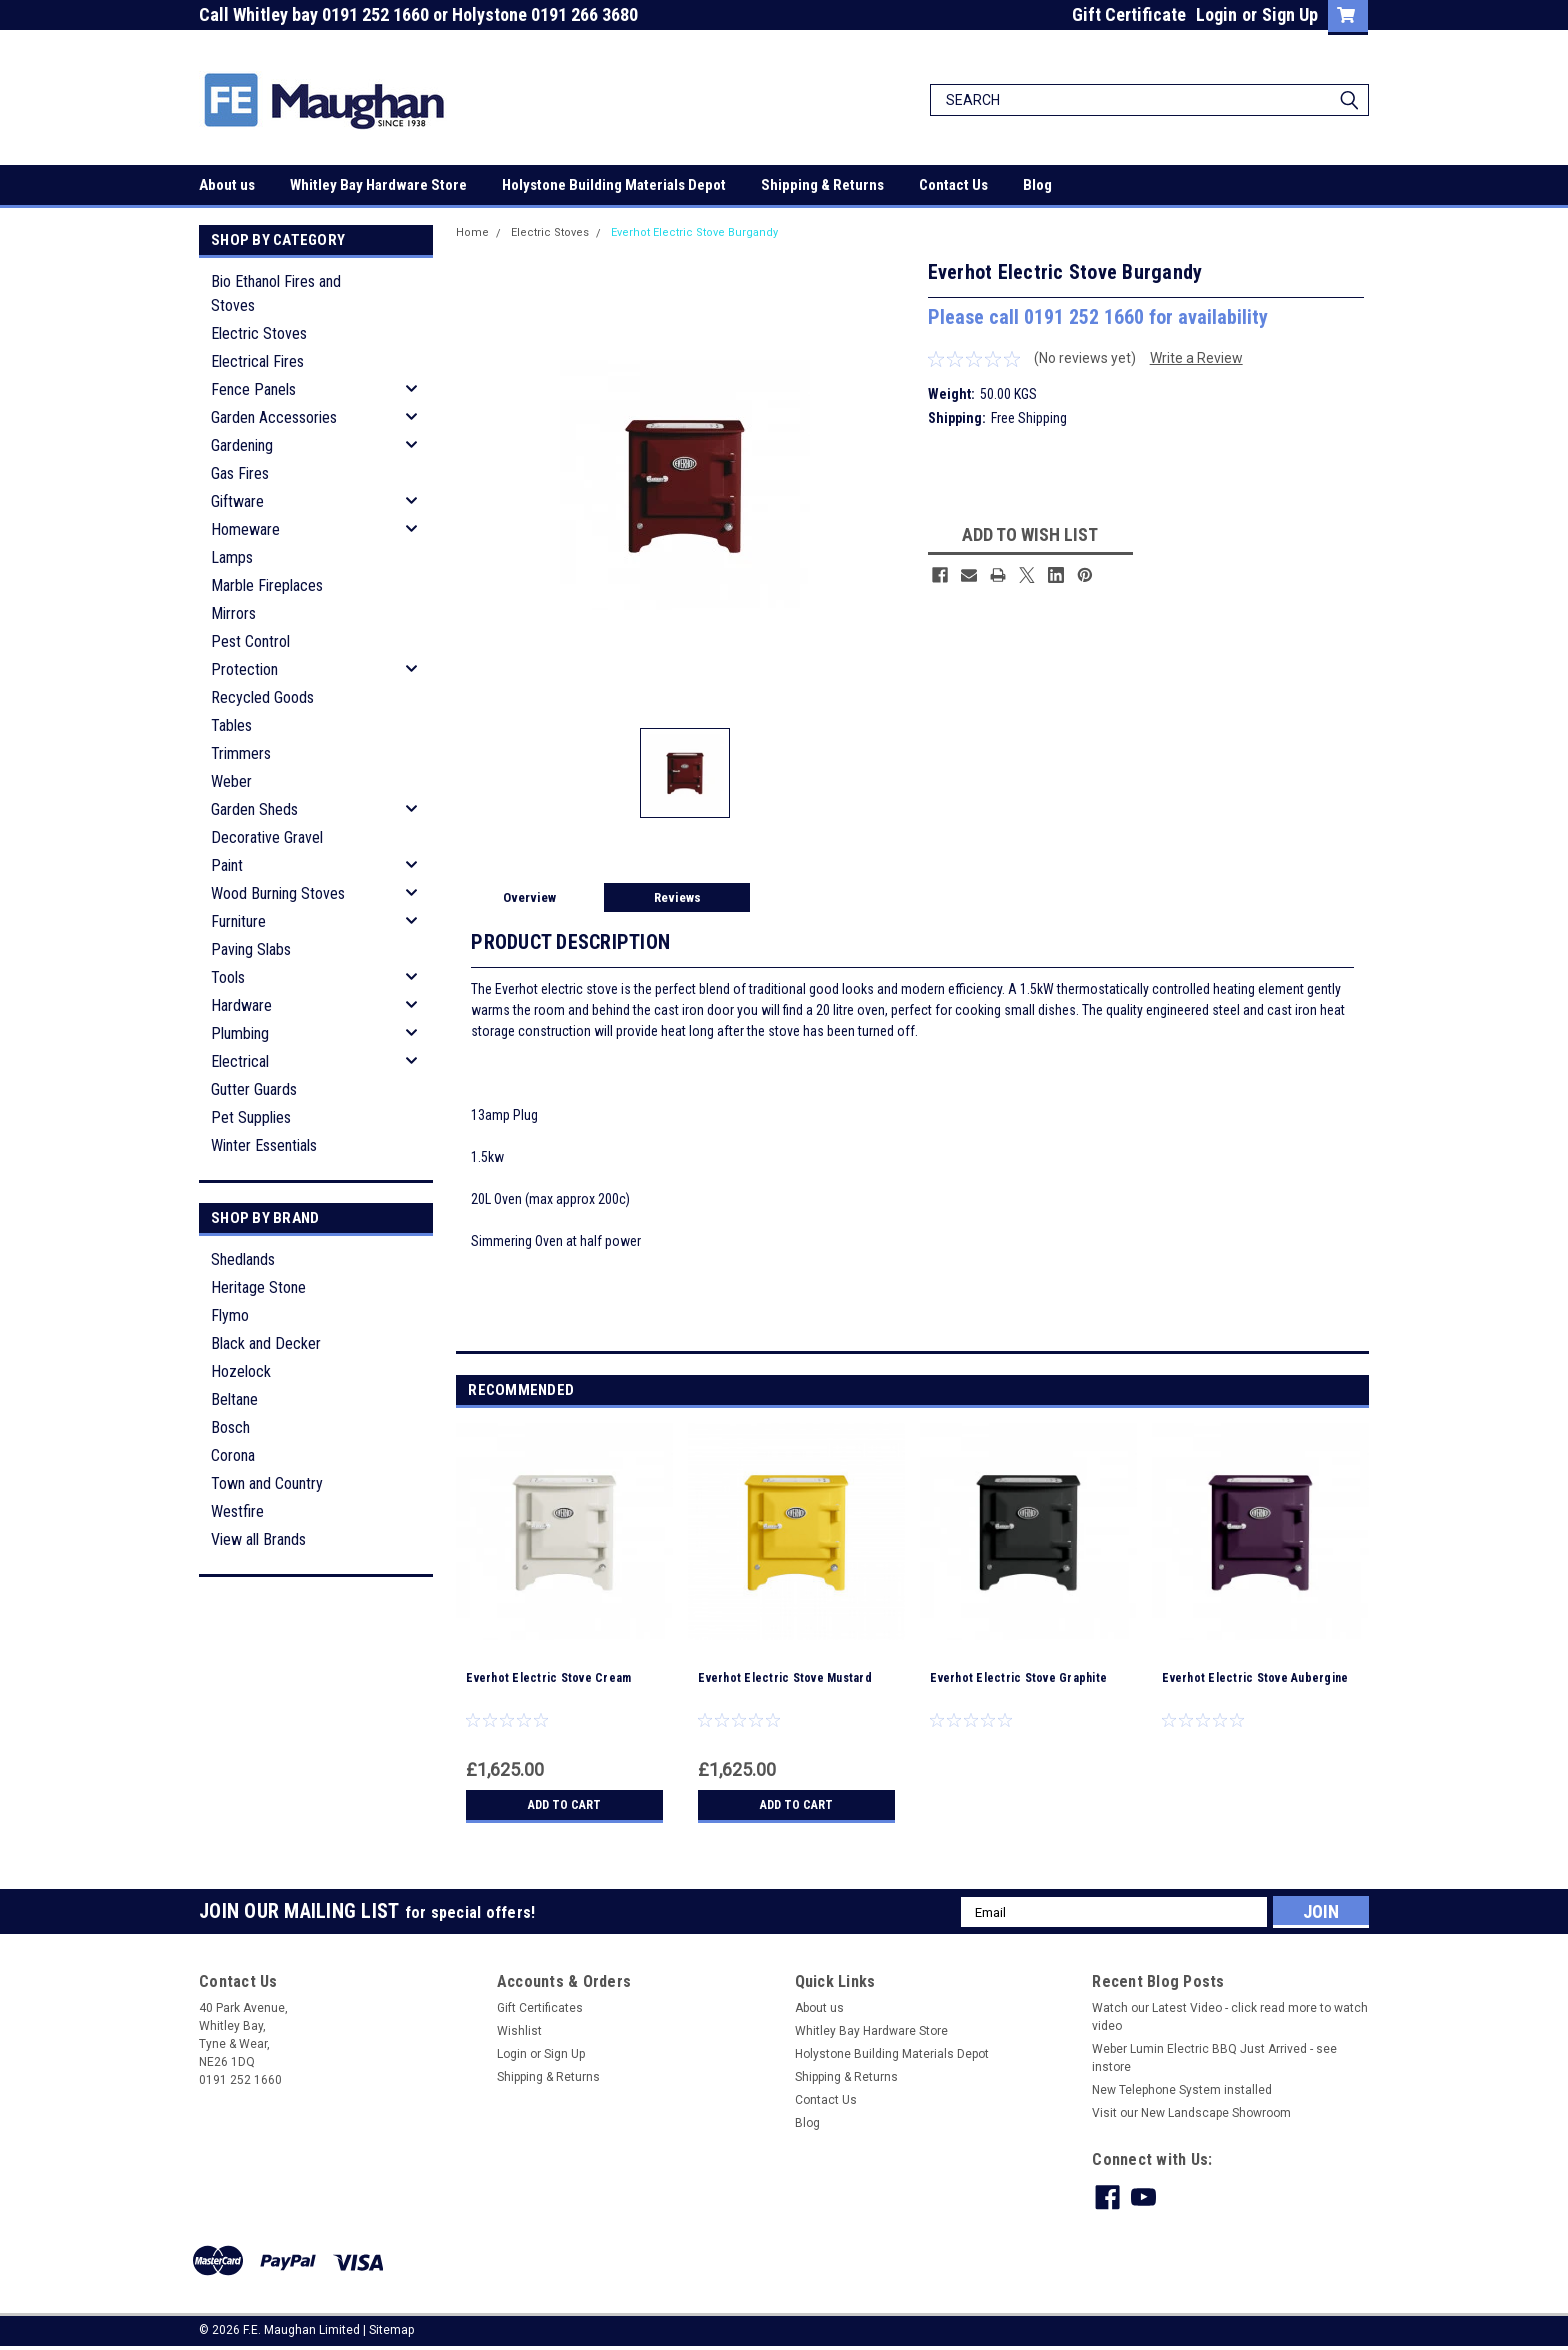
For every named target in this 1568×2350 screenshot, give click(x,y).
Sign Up (1290, 14)
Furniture (238, 921)
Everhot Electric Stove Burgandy (694, 232)
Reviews (677, 897)
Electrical (240, 1061)
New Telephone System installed (1182, 2090)
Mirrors (233, 613)
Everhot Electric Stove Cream (548, 1678)
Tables (231, 725)
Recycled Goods (262, 697)
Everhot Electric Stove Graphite (1018, 1678)
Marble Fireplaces (267, 585)
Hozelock (241, 1371)
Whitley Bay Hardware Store (378, 185)
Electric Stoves (259, 333)
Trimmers (241, 753)
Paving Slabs (251, 949)
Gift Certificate (1129, 14)
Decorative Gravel (267, 837)
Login (1216, 14)
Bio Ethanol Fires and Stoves (276, 293)
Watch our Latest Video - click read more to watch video (1230, 2017)
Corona (233, 1455)
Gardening (242, 445)
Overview (529, 897)
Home (472, 232)
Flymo (230, 1315)
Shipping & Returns (822, 185)
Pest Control (250, 641)
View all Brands (258, 1539)
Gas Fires (240, 473)
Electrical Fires (257, 361)
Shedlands (243, 1259)
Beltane (234, 1399)
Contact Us (953, 185)
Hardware (241, 1005)
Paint (227, 865)
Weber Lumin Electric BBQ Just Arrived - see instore (1214, 2058)
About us (227, 185)
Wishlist (519, 2031)
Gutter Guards (254, 1089)
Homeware (245, 529)
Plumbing (240, 1033)
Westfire (237, 1511)
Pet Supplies (251, 1117)
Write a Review (1196, 358)
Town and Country (267, 1483)
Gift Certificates (540, 2008)
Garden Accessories (274, 417)
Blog (1037, 185)
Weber (231, 781)
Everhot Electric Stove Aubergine (1255, 1678)
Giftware (237, 501)
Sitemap (391, 2330)
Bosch (230, 1427)
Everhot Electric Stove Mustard (785, 1678)
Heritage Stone (258, 1287)
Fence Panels (253, 389)
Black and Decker (266, 1343)
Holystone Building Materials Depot (614, 185)
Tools (228, 977)
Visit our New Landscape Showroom (1191, 2113)
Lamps (232, 557)
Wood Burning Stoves (278, 893)
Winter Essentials (264, 1145)
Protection (244, 669)
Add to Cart (564, 1805)
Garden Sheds (254, 809)
